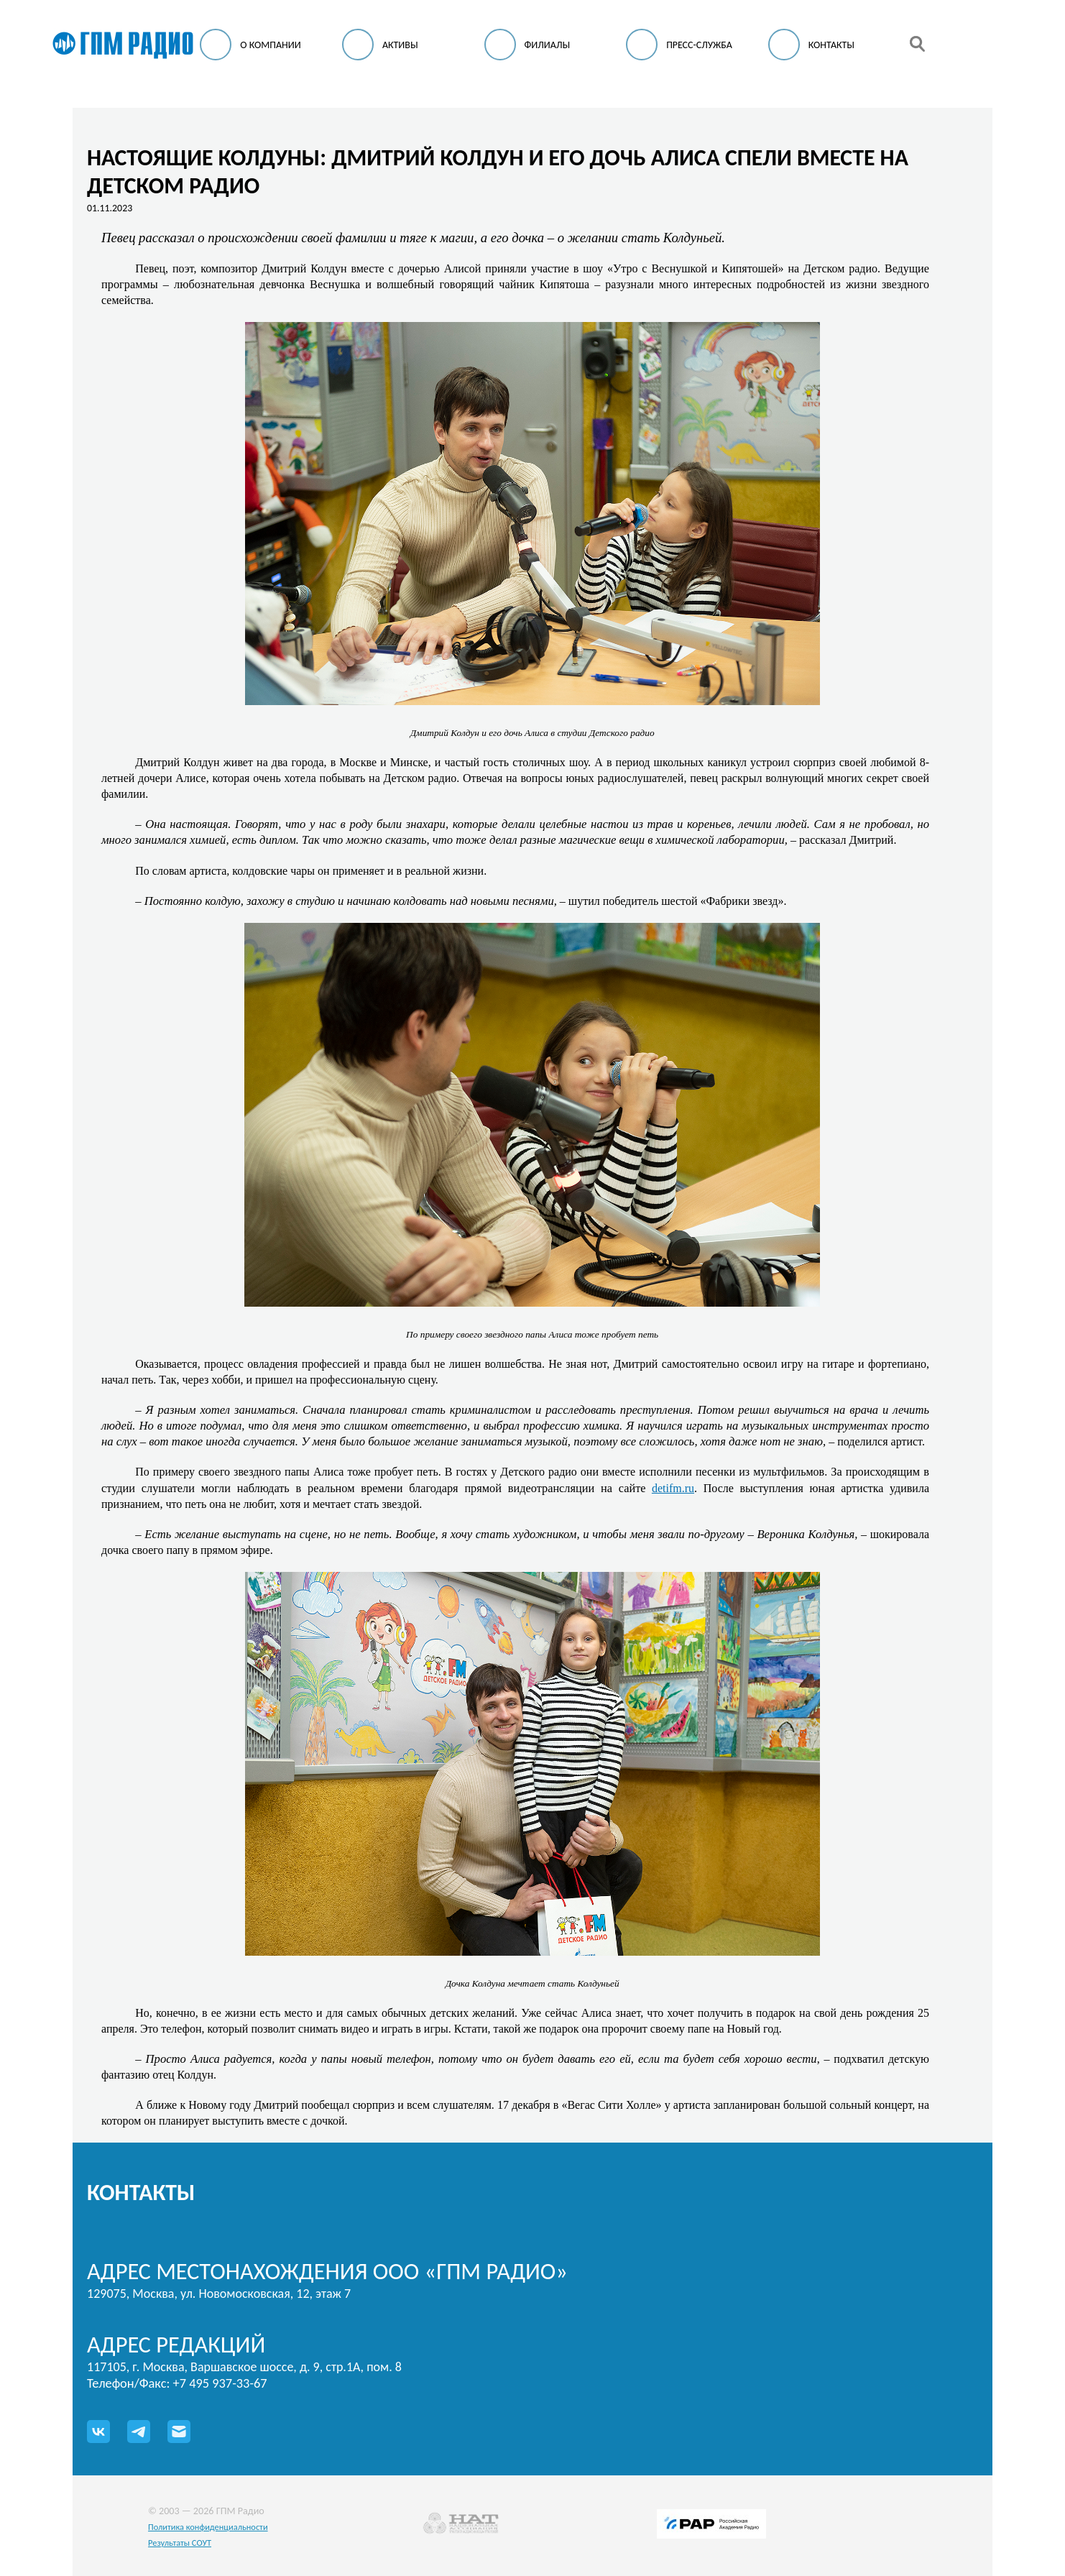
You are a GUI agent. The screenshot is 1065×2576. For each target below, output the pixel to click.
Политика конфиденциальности (208, 2526)
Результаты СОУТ (179, 2542)
